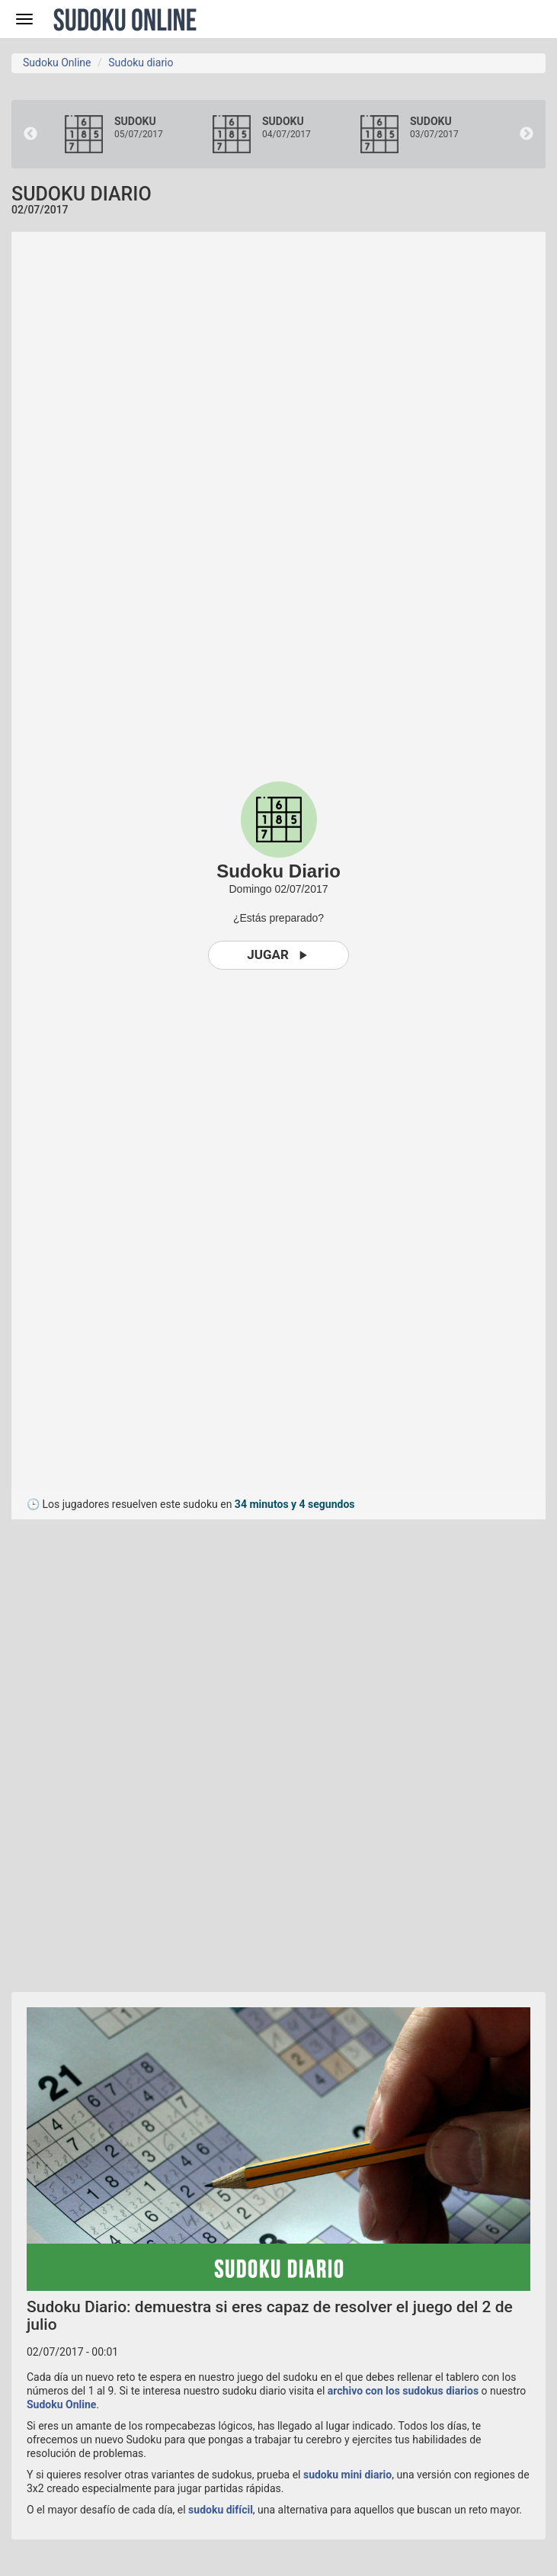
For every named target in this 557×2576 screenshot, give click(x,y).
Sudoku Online (125, 19)
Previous (30, 134)
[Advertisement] (148, 1748)
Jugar (278, 955)
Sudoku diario (140, 62)
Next (526, 134)
